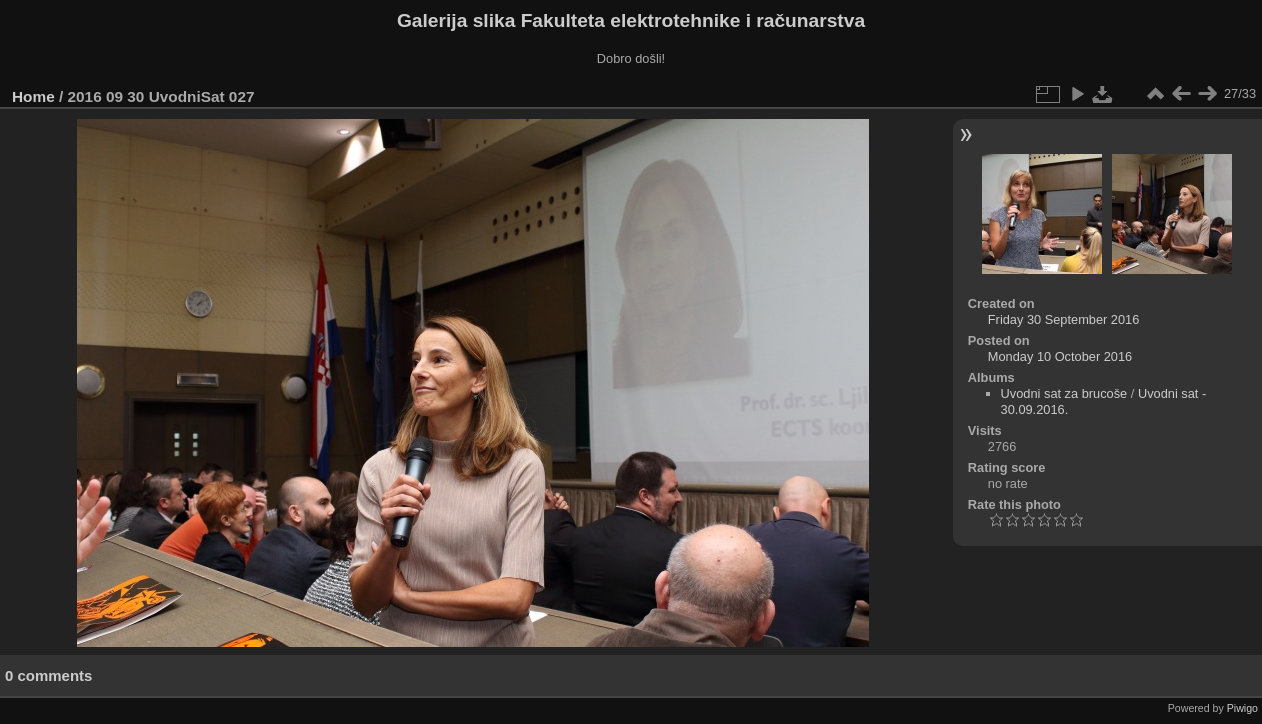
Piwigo (1242, 708)
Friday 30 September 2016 (1064, 319)
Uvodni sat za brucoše (1064, 393)
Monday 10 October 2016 (1060, 356)
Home (33, 96)
